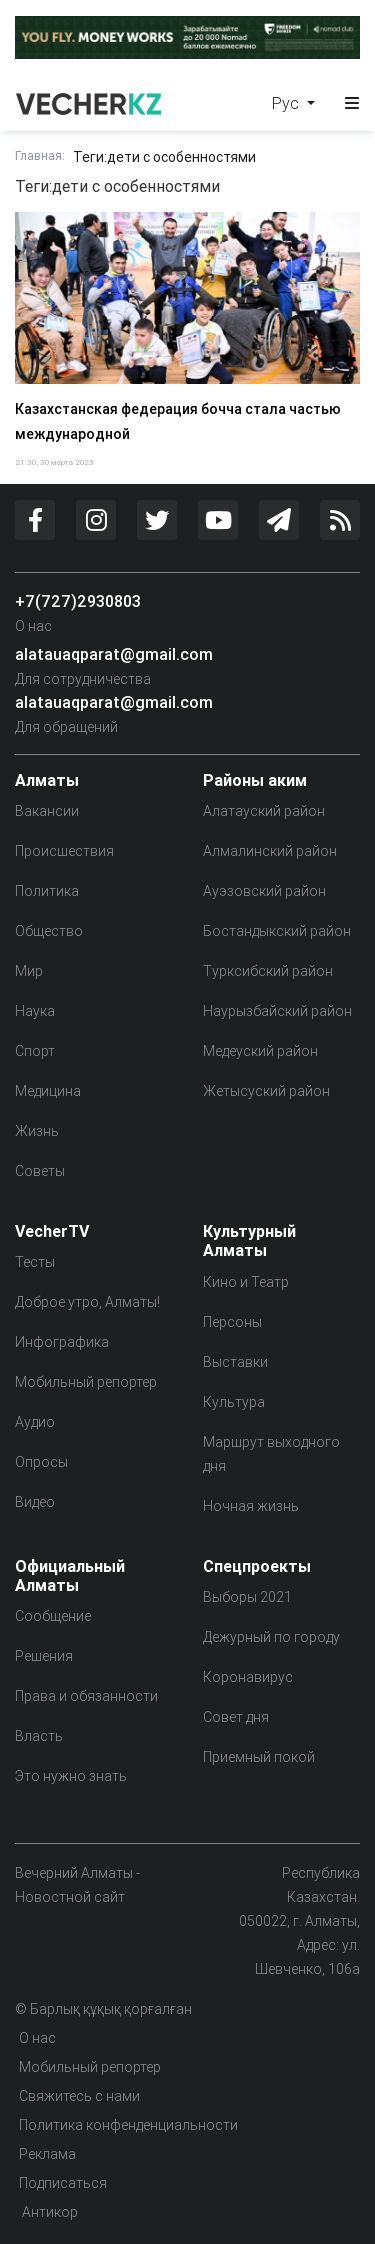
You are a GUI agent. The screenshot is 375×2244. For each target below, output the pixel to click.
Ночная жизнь (251, 1506)
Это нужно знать (71, 1776)
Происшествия (64, 851)
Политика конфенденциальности (128, 2125)
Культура (234, 1402)
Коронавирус (248, 1677)
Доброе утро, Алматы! (87, 1302)
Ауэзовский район (264, 891)
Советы (40, 1171)
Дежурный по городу (271, 1637)
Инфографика (62, 1342)
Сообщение (53, 1616)
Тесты (35, 1262)
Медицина (48, 1091)
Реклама (47, 2154)
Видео (35, 1502)
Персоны (232, 1322)
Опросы (41, 1462)
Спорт (35, 1051)
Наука (35, 1011)
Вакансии (47, 811)
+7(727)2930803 (78, 601)
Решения (44, 1656)
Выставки (235, 1362)
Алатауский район (264, 811)
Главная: (40, 155)
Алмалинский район (270, 851)
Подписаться (63, 2183)
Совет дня (236, 1717)
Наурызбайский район (277, 1011)
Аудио (35, 1422)
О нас (33, 626)
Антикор (48, 2212)
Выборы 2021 (247, 1597)
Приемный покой (259, 1757)
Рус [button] (287, 103)
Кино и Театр (246, 1282)
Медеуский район (260, 1051)
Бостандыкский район (277, 931)
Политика (47, 891)
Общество (49, 931)
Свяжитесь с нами (79, 2096)
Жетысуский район (266, 1091)
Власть (39, 1736)
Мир (29, 971)
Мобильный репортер (86, 1382)
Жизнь (37, 1131)
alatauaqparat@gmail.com (114, 654)
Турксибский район (268, 971)
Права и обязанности (86, 1696)
